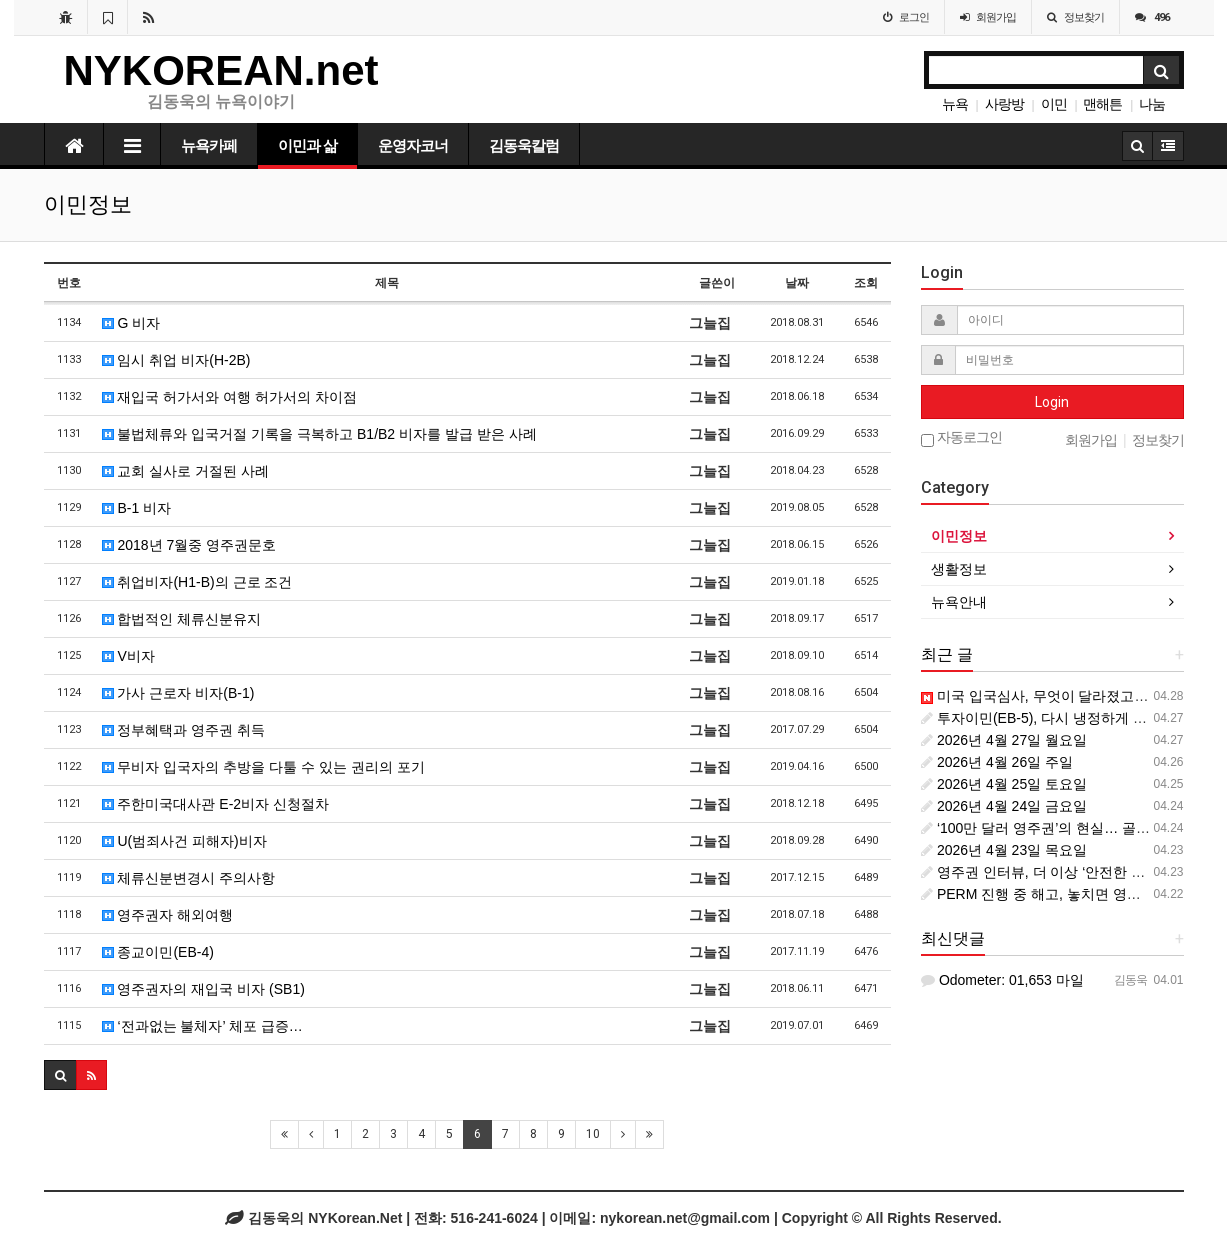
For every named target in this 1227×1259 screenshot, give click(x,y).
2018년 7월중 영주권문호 (189, 545)
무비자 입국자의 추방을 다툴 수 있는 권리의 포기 (263, 767)
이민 (1054, 104)
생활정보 (959, 569)
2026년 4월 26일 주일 (997, 762)
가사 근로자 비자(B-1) (178, 693)
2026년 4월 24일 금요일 (1004, 806)
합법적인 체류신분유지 (182, 619)
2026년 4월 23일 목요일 (1004, 850)
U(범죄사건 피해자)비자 (184, 841)
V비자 (128, 656)
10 (593, 1134)
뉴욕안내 (959, 602)
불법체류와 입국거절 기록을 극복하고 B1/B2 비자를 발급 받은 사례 (328, 434)
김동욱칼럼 (524, 146)
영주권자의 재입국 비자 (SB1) (203, 989)
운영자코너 (413, 146)
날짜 (797, 283)
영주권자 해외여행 (168, 915)
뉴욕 (955, 104)
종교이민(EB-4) (158, 952)
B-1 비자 (137, 508)
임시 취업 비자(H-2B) (176, 360)
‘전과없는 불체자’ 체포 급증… (202, 1026)
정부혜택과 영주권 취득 (184, 730)
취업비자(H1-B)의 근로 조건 (197, 582)
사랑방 (1004, 104)
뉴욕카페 (209, 146)
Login (1052, 402)
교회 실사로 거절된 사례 (186, 471)
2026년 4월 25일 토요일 (1004, 784)
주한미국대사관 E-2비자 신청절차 (215, 804)
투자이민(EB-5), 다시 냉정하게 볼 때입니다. (1066, 718)
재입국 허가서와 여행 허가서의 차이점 (229, 397)
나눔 (1152, 104)
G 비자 (131, 323)
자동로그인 (961, 438)
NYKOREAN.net (221, 70)
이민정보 (959, 536)
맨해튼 (1102, 104)
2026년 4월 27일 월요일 (1004, 740)
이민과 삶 (307, 146)
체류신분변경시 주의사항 (189, 878)
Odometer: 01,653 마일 (1002, 980)
